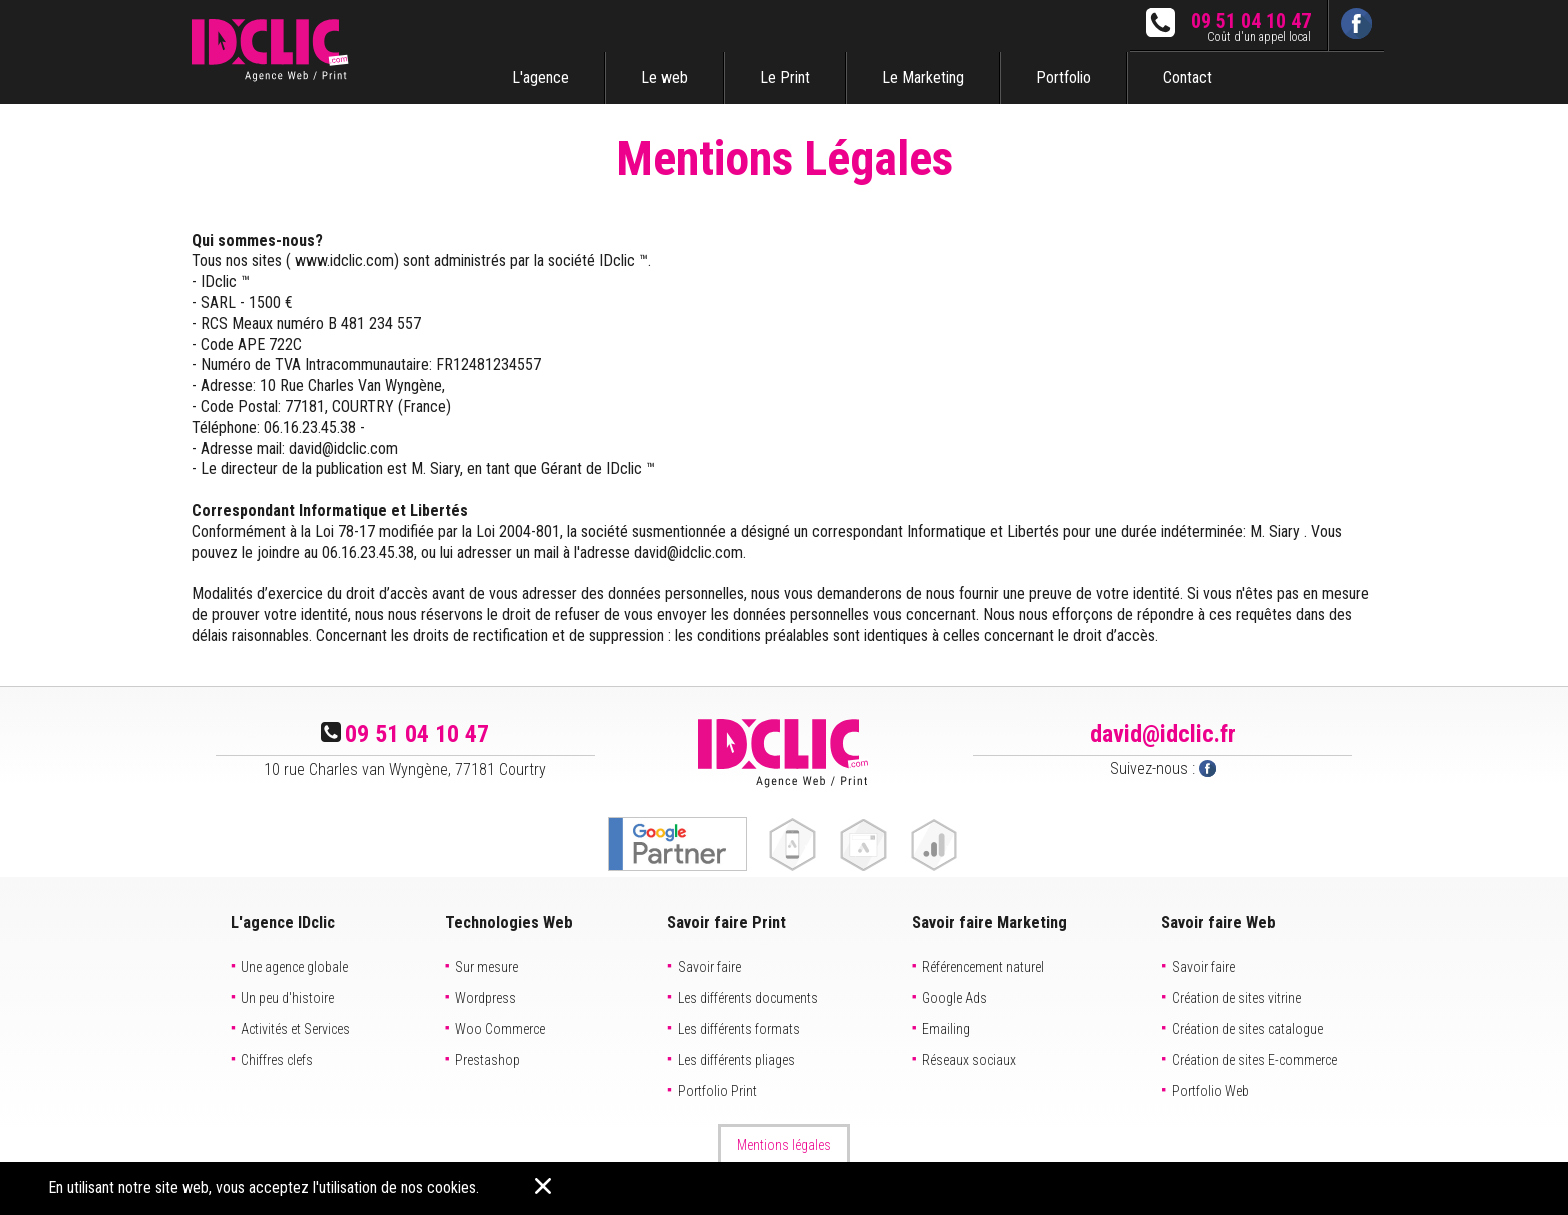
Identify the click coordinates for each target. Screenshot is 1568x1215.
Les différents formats (739, 1029)
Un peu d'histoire (287, 998)
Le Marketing (923, 77)
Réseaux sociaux (969, 1060)
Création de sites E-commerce (1254, 1060)
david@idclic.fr (1163, 734)
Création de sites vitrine (1236, 998)
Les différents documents (748, 998)
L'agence (540, 77)
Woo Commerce (500, 1029)
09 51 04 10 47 (1251, 21)
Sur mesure (486, 967)
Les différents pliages (736, 1060)
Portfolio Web (1210, 1091)
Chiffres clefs (277, 1060)
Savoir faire (709, 967)
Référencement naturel (983, 967)
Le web (664, 77)
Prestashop (487, 1060)
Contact (1187, 77)
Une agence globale (294, 967)
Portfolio (1063, 77)
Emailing (946, 1029)
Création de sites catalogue (1247, 1029)
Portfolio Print (717, 1091)
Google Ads (954, 998)
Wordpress (485, 998)
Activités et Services (295, 1029)
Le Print (785, 77)
